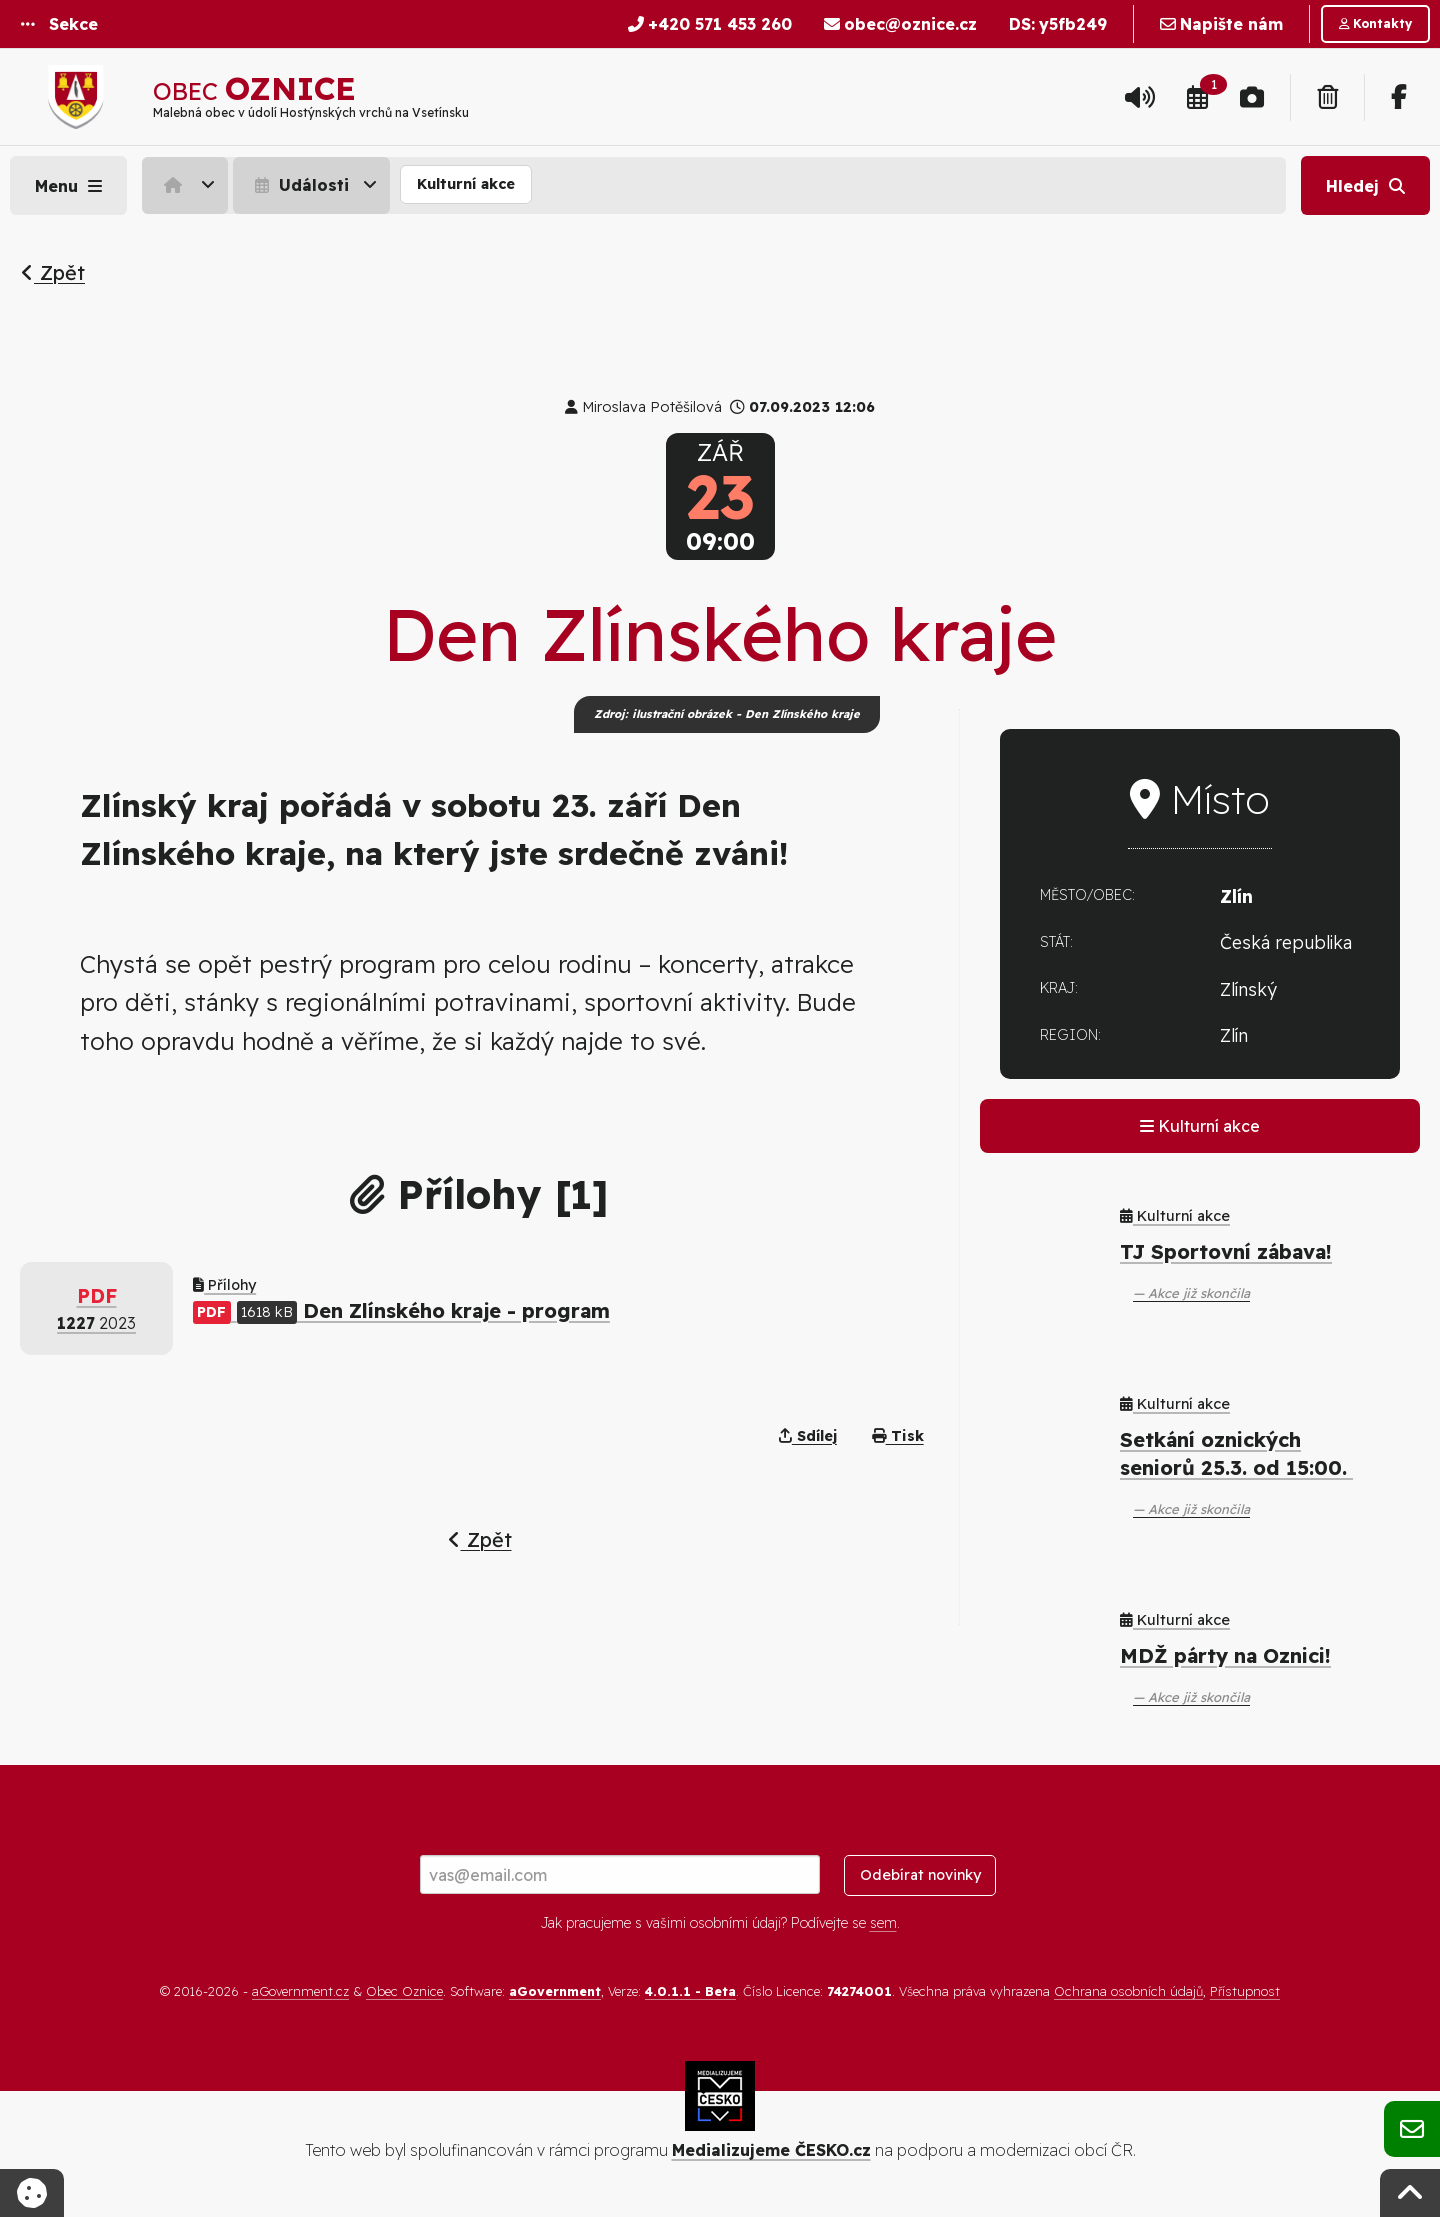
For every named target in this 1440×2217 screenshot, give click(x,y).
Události (299, 185)
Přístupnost (1245, 1991)
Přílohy (224, 1285)
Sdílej (808, 1436)
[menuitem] (187, 185)
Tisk (898, 1436)
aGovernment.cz (300, 1991)
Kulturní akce (466, 184)
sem (883, 1923)
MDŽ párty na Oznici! (1225, 1655)
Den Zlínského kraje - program (401, 1310)
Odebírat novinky (920, 1875)
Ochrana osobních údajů (1128, 1991)
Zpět (53, 272)
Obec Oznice (404, 1991)
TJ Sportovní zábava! (1226, 1251)
